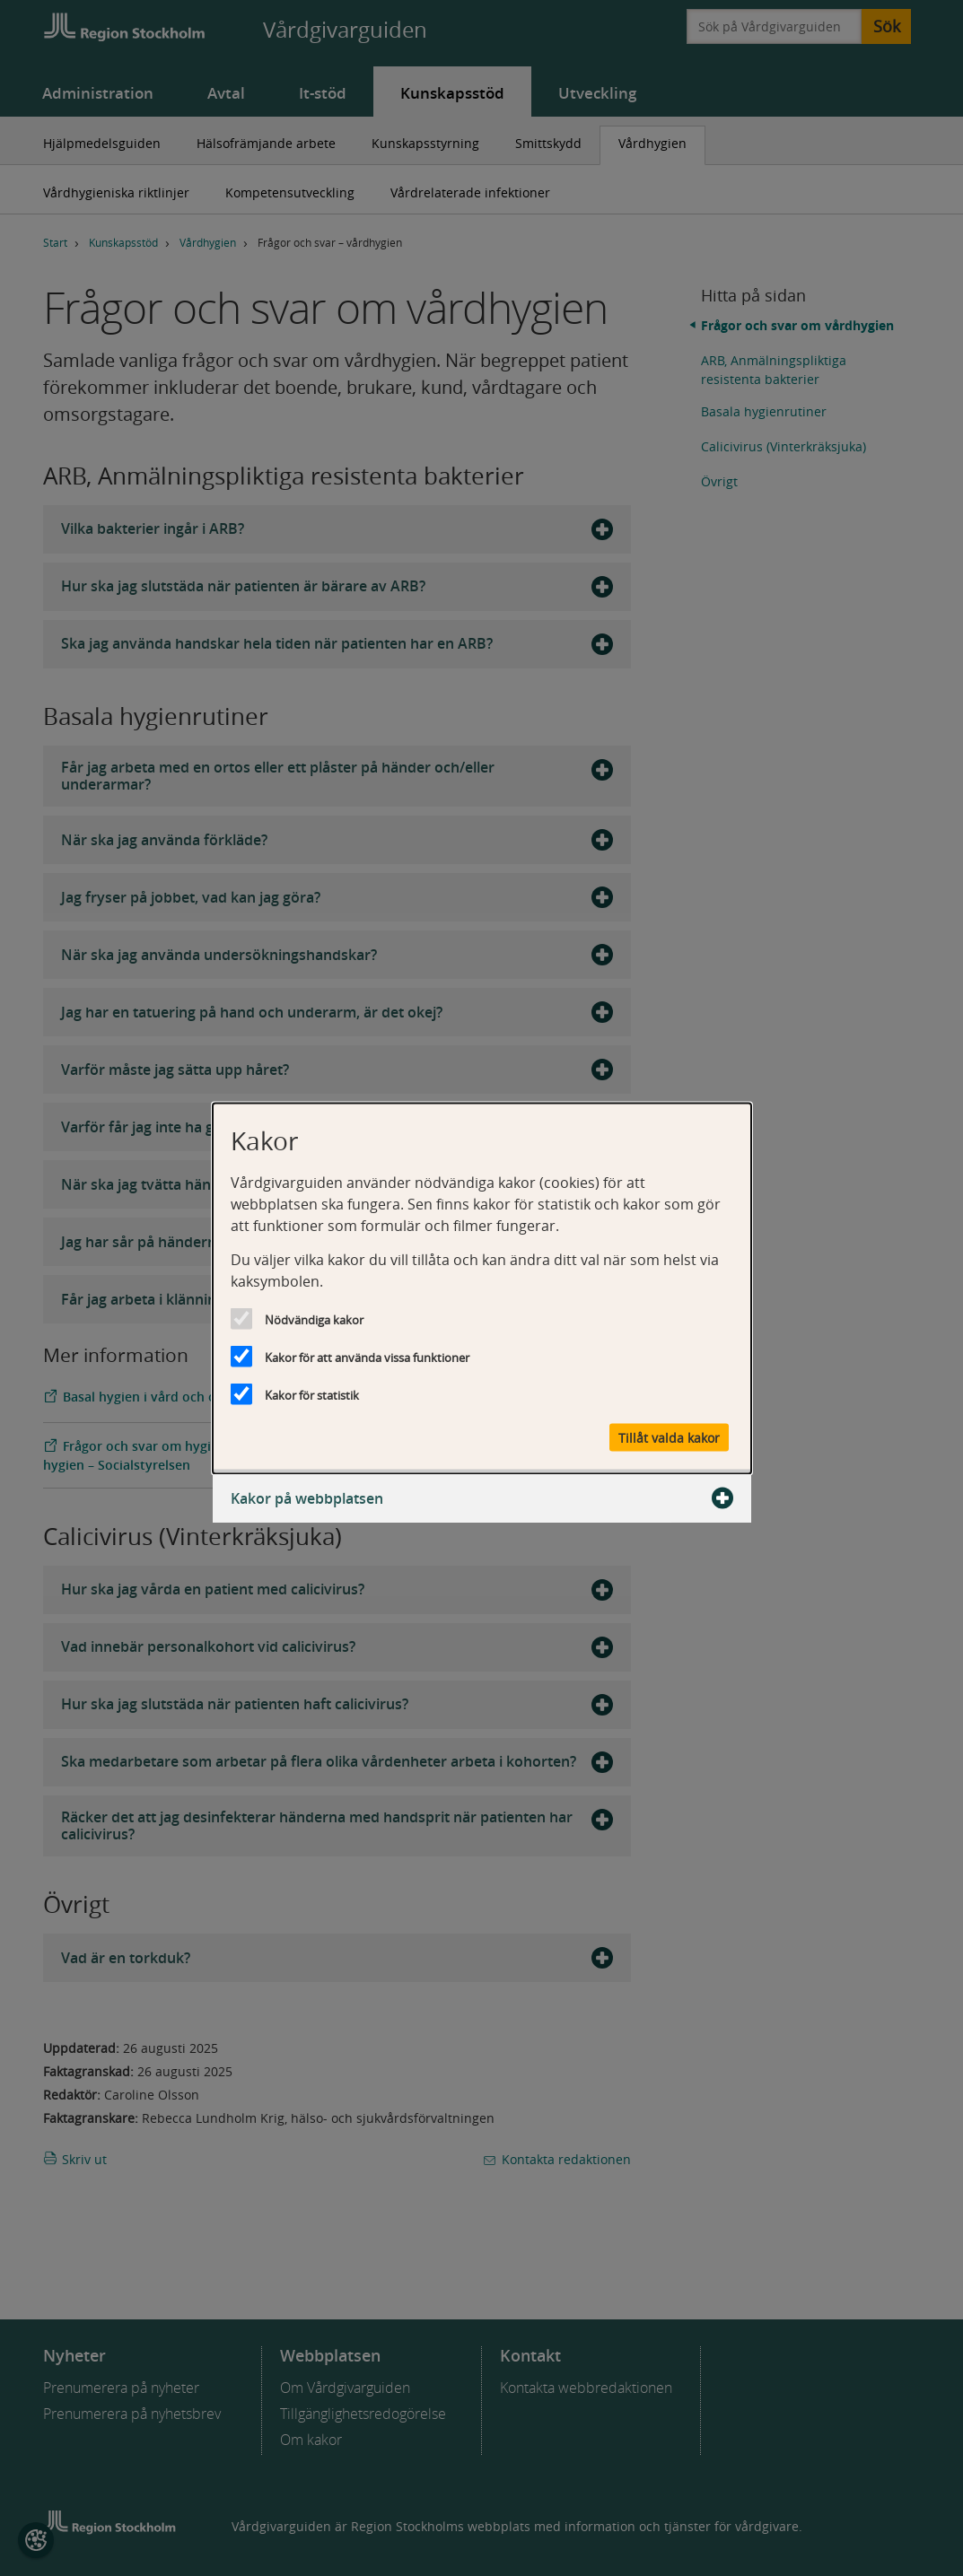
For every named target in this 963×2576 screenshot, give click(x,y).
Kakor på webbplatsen (482, 1497)
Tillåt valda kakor (669, 1436)
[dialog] (482, 1288)
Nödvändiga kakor (314, 1319)
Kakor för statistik (312, 1394)
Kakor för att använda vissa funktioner (367, 1357)
